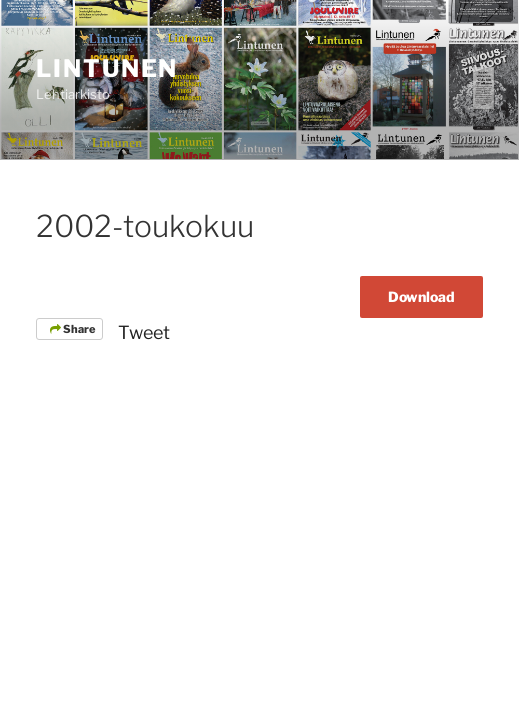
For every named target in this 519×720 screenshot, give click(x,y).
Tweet (144, 332)
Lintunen (107, 68)
